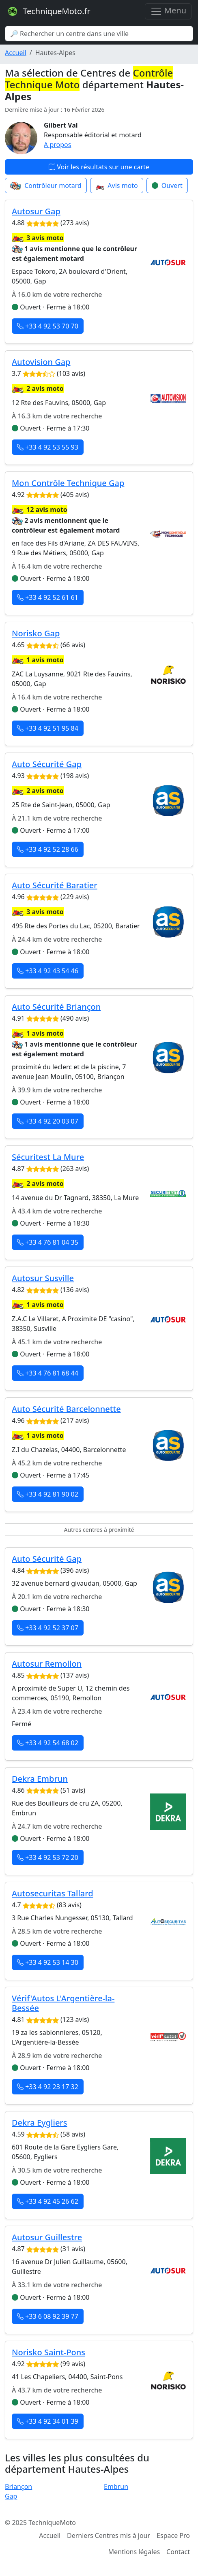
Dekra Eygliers (39, 2122)
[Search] (99, 33)
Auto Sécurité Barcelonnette (66, 1408)
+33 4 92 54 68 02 (47, 1742)
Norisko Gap (36, 633)
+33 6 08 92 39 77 (47, 2316)
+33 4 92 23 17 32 (47, 2086)
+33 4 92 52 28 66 (47, 849)
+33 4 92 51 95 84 (47, 728)
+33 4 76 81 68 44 (47, 1373)
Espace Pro (173, 2535)
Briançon (18, 2486)
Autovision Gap (41, 361)
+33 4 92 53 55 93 (47, 447)
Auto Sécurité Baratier (54, 885)
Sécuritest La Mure (48, 1157)
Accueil (15, 52)
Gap (11, 2496)
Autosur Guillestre (47, 2237)
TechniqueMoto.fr (48, 11)
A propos (57, 144)
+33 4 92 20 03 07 (47, 1121)
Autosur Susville (43, 1278)
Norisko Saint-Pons (48, 2352)
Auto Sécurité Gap (47, 764)
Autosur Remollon (47, 1663)
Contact (178, 2551)
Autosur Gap (36, 211)
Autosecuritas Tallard (52, 1893)
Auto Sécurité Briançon (56, 1006)
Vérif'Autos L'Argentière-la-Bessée (63, 2003)
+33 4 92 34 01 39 (47, 2421)
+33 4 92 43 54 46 (47, 970)
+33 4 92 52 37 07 (47, 1627)
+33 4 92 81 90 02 (47, 1494)
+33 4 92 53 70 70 (47, 326)
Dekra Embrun (40, 1778)
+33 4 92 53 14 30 (47, 1962)
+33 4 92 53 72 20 (47, 1857)
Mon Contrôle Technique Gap (68, 483)
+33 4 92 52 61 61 (47, 597)
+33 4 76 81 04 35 (47, 1242)
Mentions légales (134, 2551)
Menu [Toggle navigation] (168, 11)
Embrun (116, 2486)
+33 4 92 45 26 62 (47, 2201)
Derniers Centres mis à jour (108, 2535)
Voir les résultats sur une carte (99, 166)
